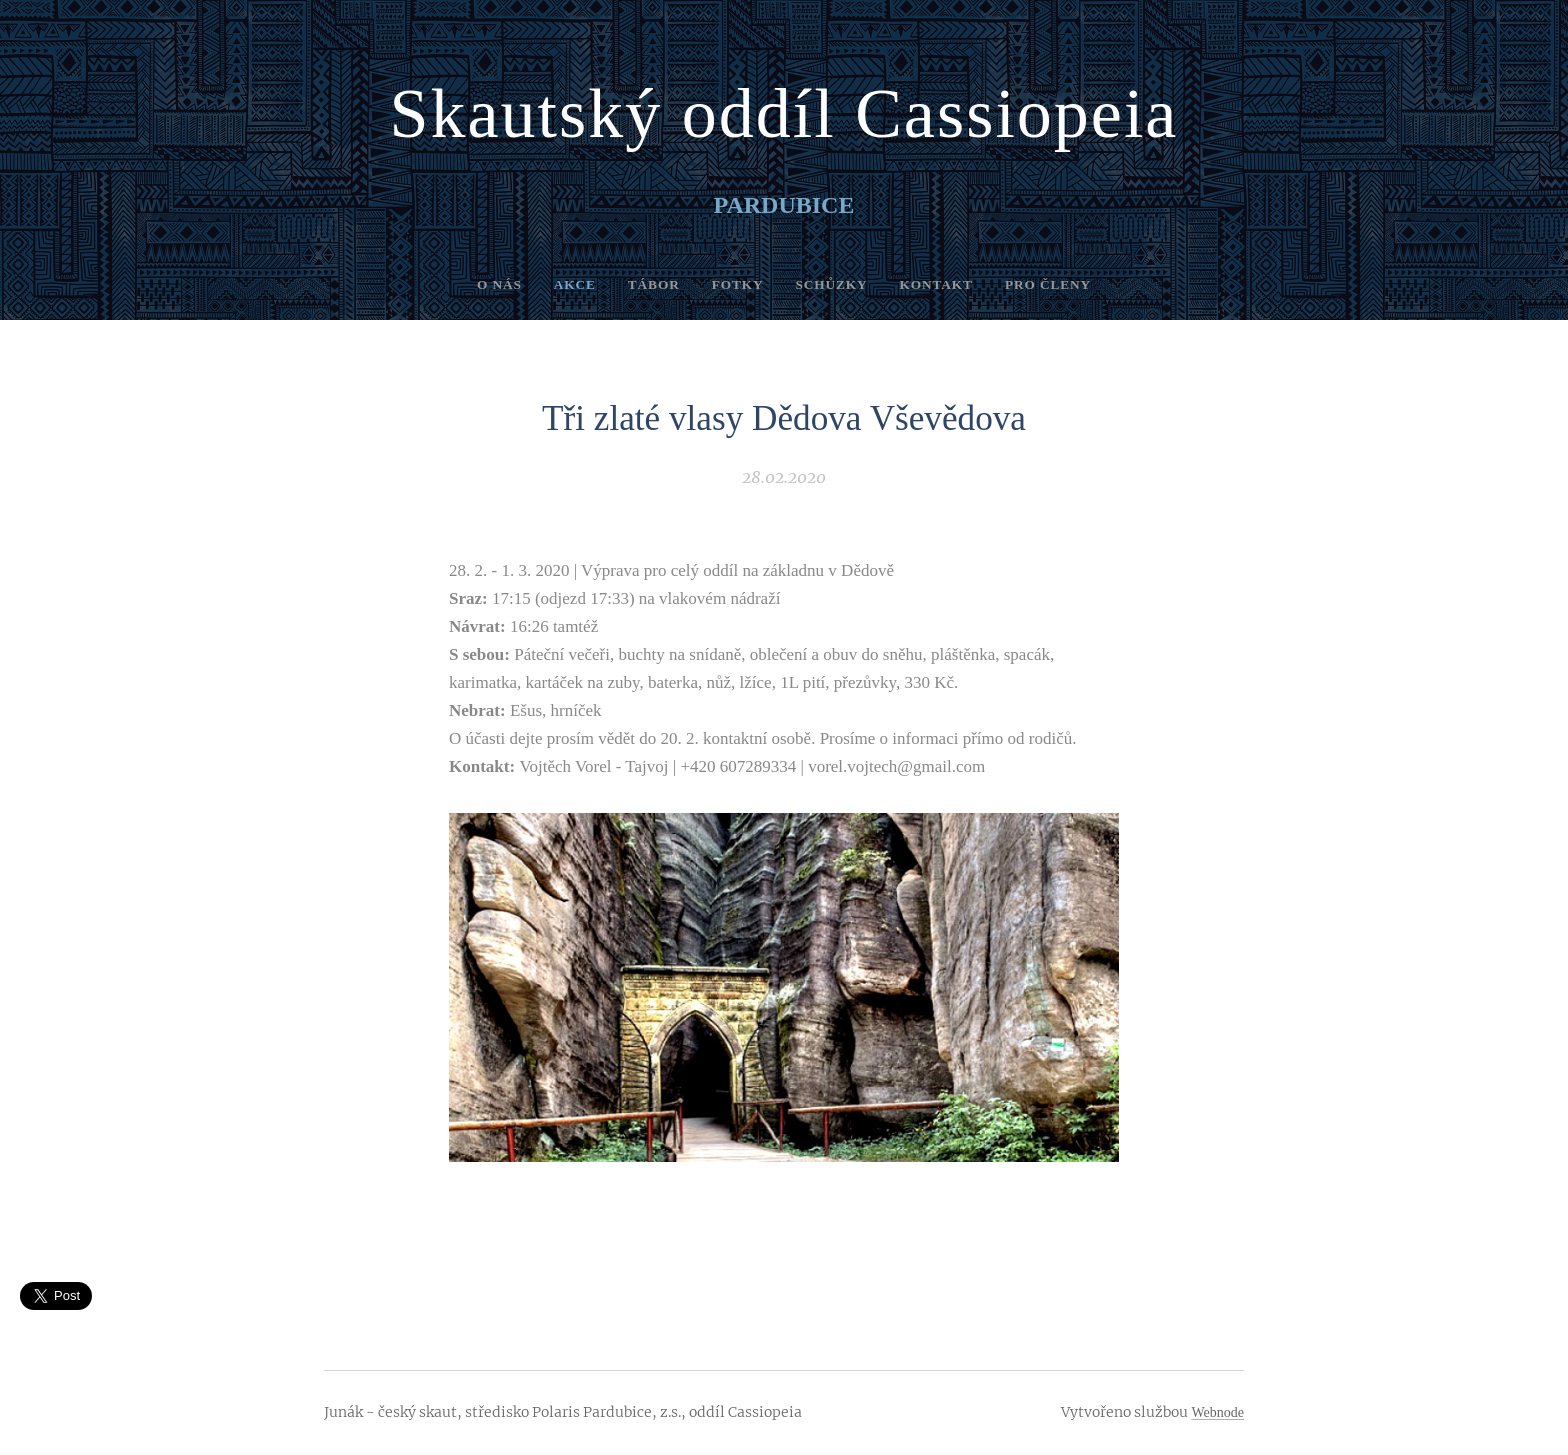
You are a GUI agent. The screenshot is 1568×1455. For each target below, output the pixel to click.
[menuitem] (479, 285)
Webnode (1217, 1412)
